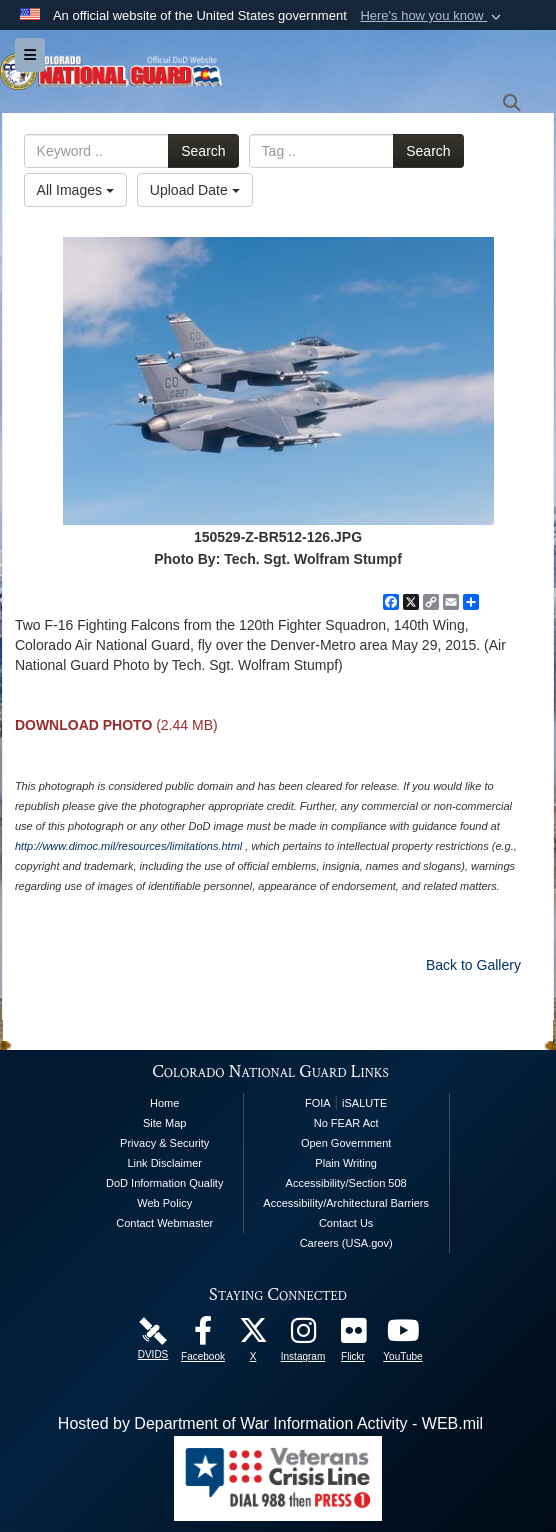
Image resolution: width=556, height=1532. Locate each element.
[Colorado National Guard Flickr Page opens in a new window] (353, 1335)
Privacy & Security (164, 1143)
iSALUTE (364, 1103)
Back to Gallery (473, 965)
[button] (432, 16)
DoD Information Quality (164, 1183)
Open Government (346, 1143)
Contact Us (346, 1223)
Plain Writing (346, 1163)
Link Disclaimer (164, 1163)
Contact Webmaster (164, 1223)
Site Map (164, 1123)
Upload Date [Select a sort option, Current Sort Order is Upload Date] (195, 190)
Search (203, 151)
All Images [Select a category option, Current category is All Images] (75, 190)
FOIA (318, 1103)
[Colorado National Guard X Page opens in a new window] (253, 1335)
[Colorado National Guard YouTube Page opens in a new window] (403, 1335)
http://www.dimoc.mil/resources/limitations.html (128, 846)
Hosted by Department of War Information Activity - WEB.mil (270, 1423)
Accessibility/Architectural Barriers (346, 1203)
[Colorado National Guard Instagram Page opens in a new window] (303, 1335)
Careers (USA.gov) (346, 1243)
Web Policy (164, 1203)
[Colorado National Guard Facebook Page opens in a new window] (203, 1335)
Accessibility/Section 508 (346, 1183)
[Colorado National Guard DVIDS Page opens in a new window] (153, 1329)
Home (164, 1103)
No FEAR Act (346, 1123)
